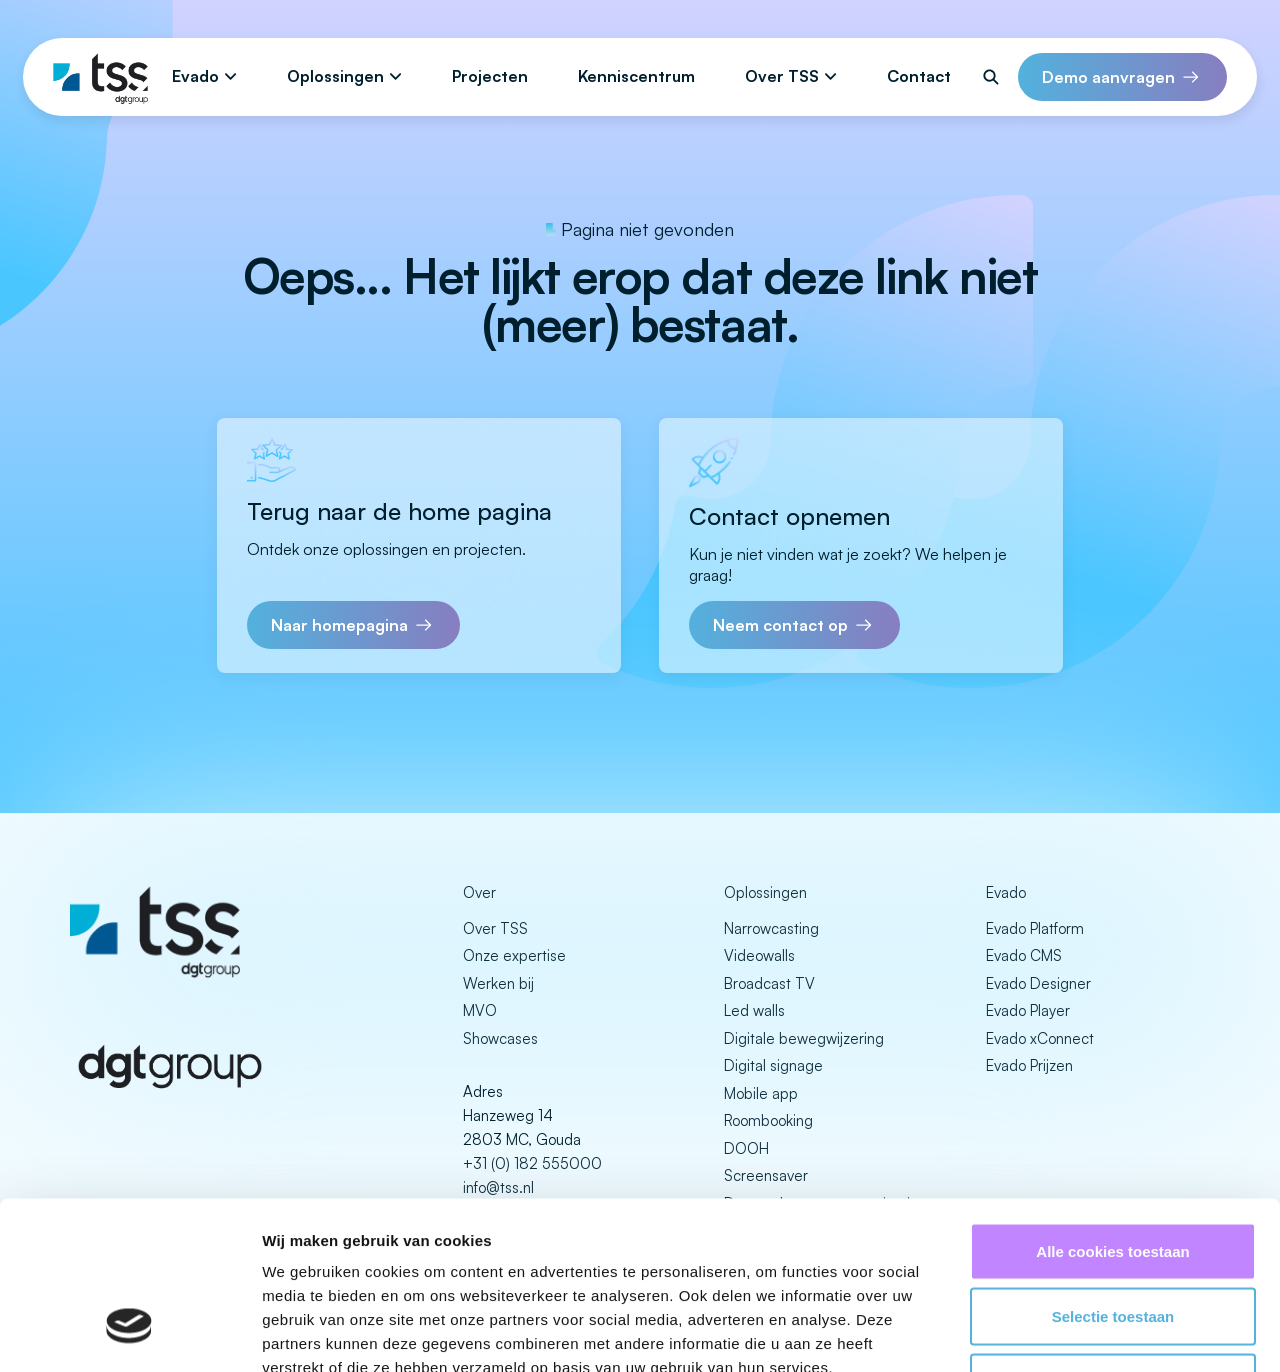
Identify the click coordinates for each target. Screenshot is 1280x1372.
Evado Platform (1035, 928)
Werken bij (498, 983)
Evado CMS (1024, 955)
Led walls (754, 1010)
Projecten (490, 76)
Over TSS (782, 76)
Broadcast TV (769, 983)
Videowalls (759, 955)
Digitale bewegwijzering (804, 1038)
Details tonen (1080, 1332)
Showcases (500, 1038)
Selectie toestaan (1113, 1175)
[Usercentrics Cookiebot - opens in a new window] (129, 1333)
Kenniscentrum (636, 76)
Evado (195, 76)
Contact (919, 76)
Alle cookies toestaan (1112, 1109)
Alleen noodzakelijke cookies (1113, 1240)
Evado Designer (1038, 983)
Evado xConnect (1040, 1038)
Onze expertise (514, 955)
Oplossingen (335, 76)
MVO (480, 1010)
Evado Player (1028, 1010)
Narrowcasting (771, 928)
